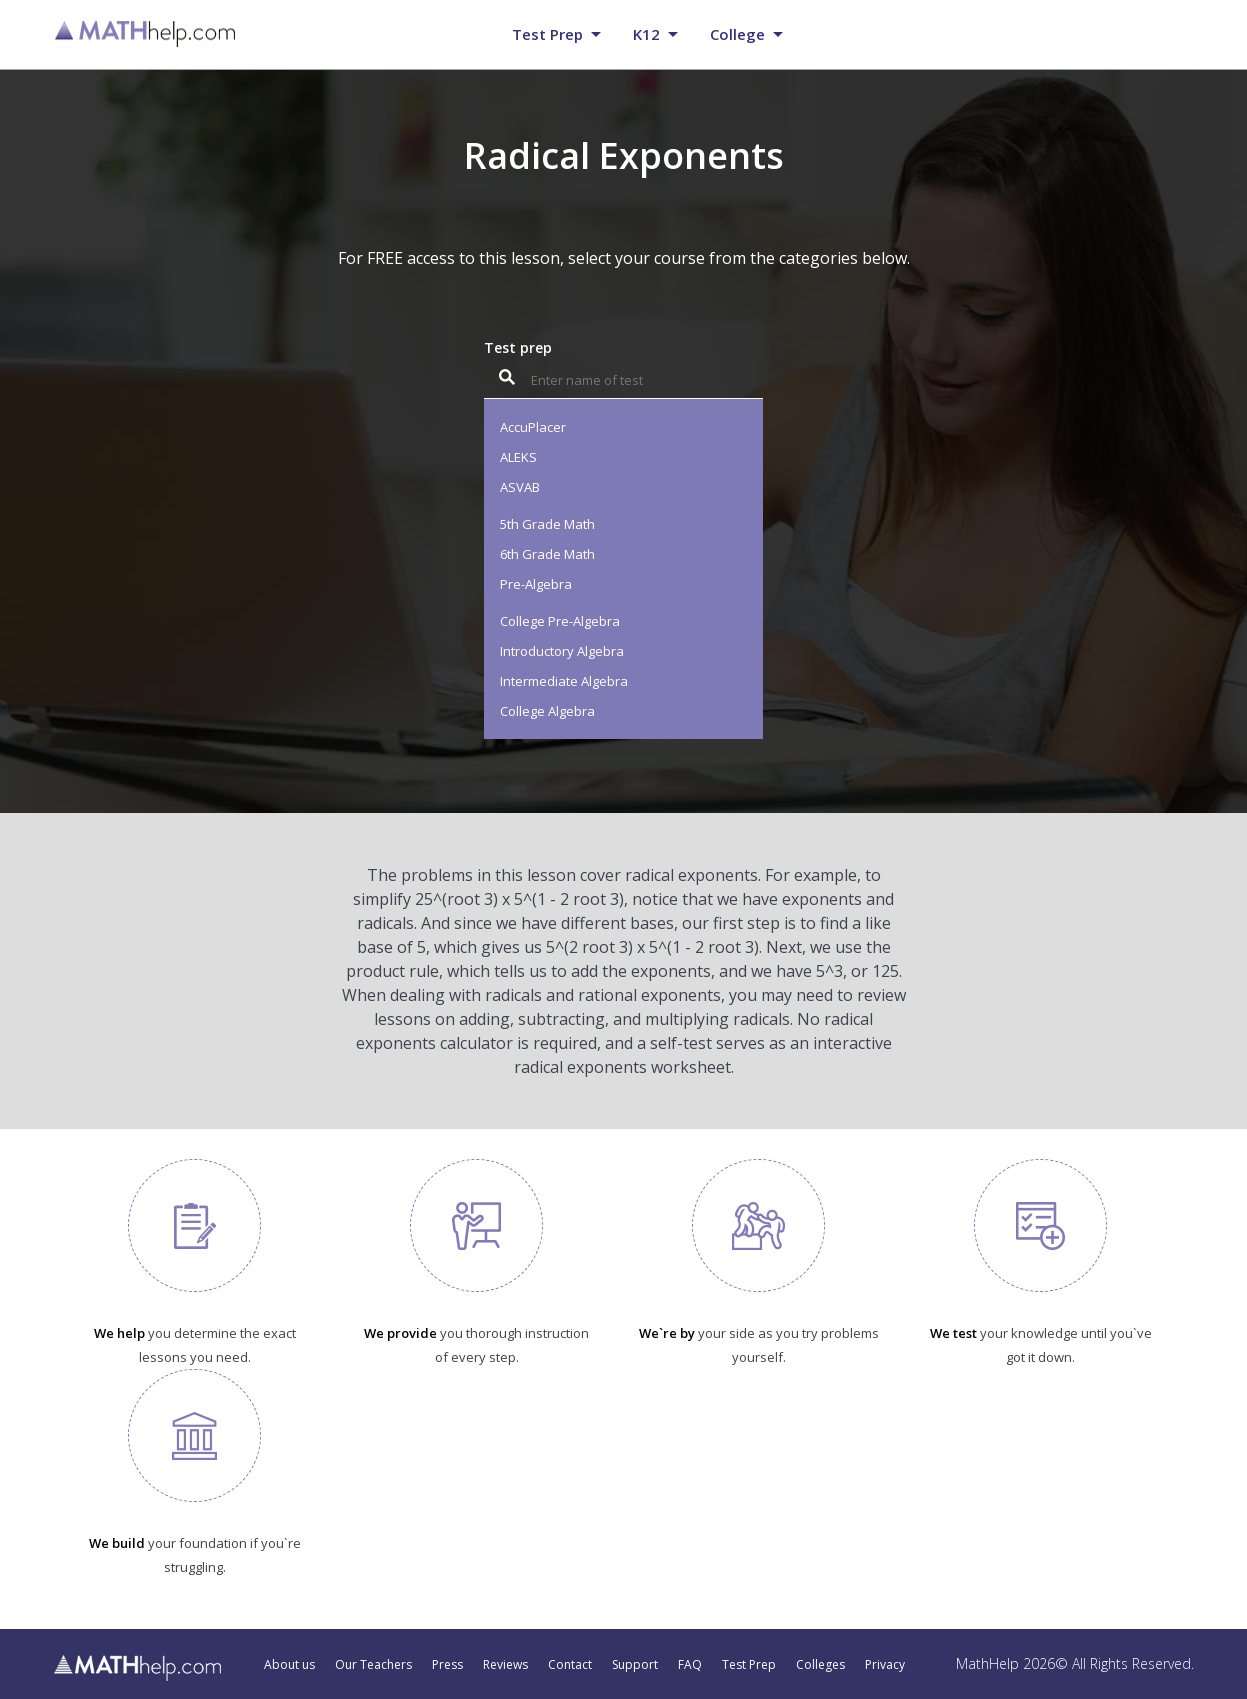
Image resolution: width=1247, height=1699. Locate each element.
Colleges (820, 1665)
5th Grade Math (547, 524)
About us (289, 1665)
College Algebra (547, 711)
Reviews (505, 1665)
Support (635, 1665)
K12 (646, 34)
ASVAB (520, 487)
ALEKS (518, 457)
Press (447, 1665)
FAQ (690, 1665)
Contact (570, 1665)
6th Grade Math (547, 554)
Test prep (547, 34)
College (737, 34)
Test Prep (749, 1665)
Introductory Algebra (562, 651)
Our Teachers (373, 1665)
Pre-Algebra (536, 584)
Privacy (885, 1665)
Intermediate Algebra (564, 681)
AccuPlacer (533, 427)
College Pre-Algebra (560, 621)
